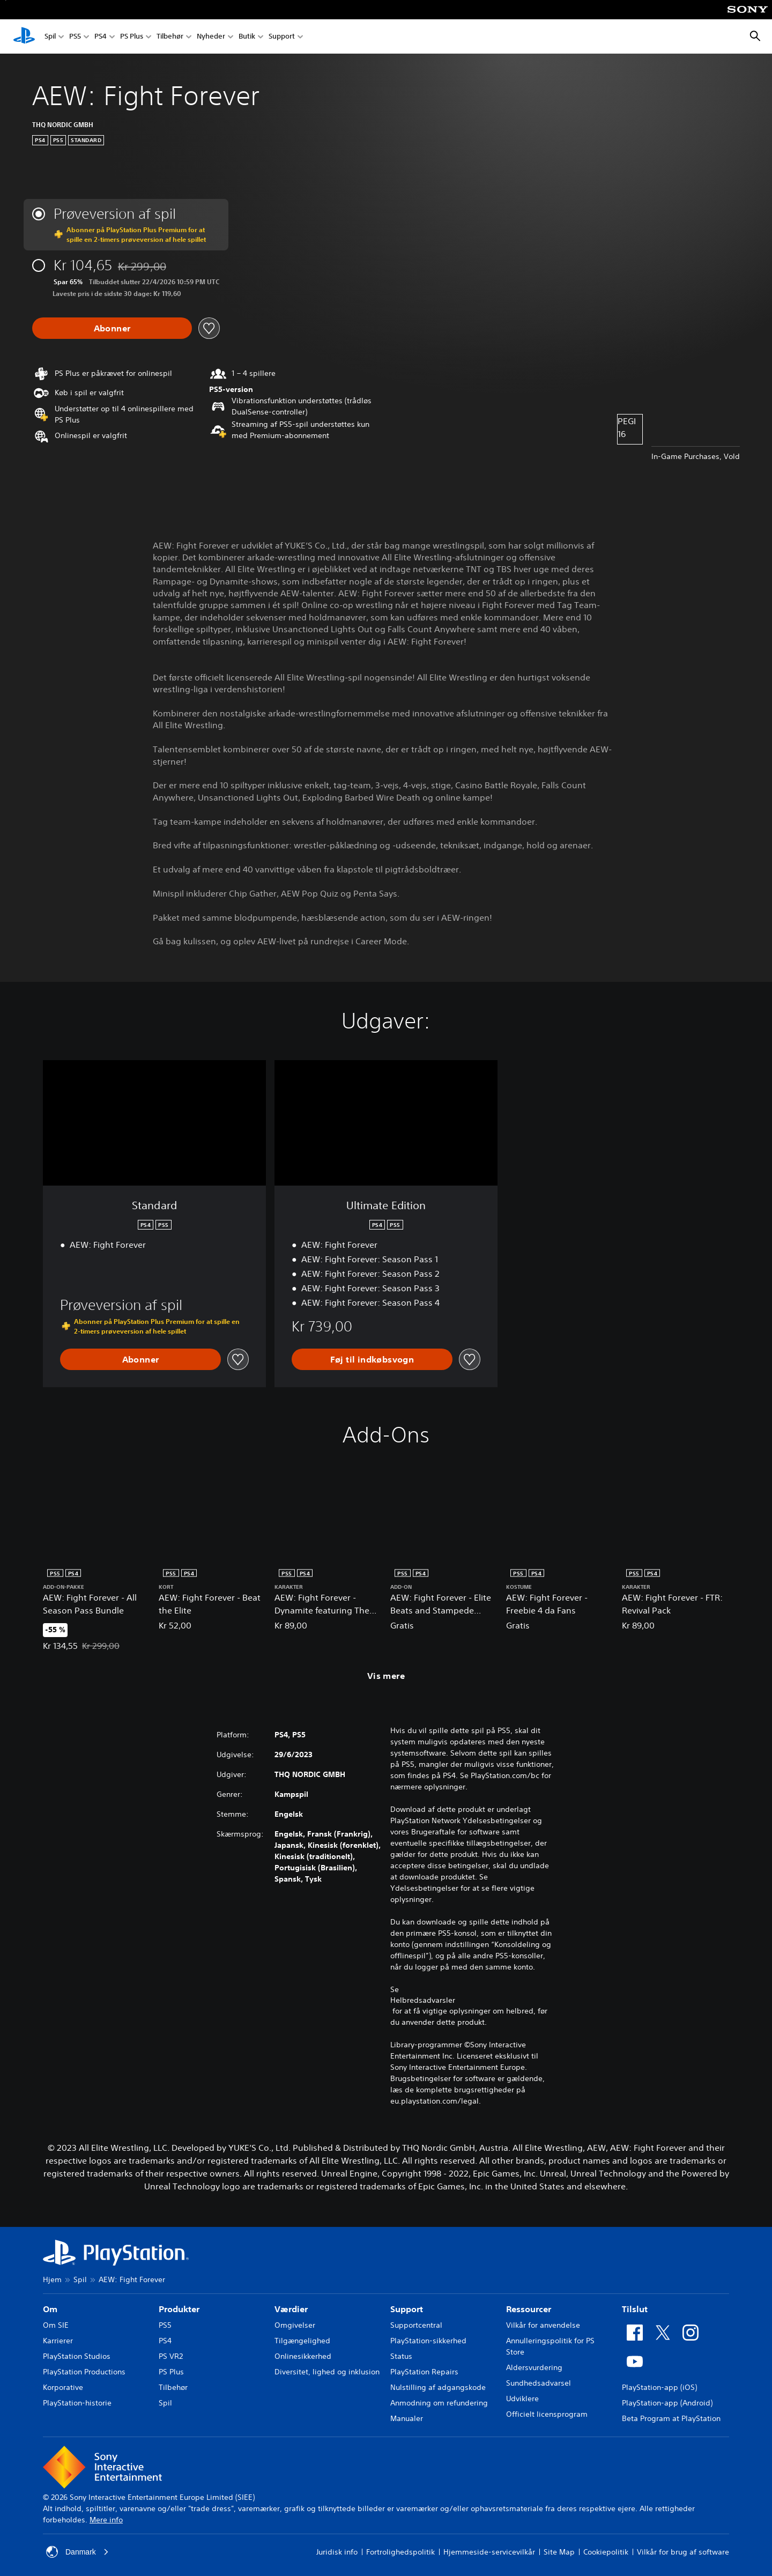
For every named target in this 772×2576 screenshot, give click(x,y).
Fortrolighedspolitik (400, 2552)
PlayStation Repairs (424, 2372)
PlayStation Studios (76, 2356)
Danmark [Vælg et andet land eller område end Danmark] (77, 2552)
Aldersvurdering (534, 2367)
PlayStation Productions (84, 2372)
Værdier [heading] (291, 2309)
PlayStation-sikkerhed (428, 2340)
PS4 (100, 36)
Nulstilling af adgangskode (438, 2387)
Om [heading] (50, 2309)
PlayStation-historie (77, 2403)
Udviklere (522, 2398)
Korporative (63, 2387)
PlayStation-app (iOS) (659, 2387)
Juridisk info (337, 2552)
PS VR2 (171, 2356)
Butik (247, 36)
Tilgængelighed (302, 2340)
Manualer (406, 2418)
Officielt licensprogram (547, 2414)
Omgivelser (294, 2325)
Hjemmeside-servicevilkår (489, 2552)
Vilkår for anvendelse (543, 2325)
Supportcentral (416, 2325)
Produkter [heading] (179, 2309)
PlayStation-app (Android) (667, 2403)
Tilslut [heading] (635, 2309)
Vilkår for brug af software (683, 2552)
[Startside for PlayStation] (24, 36)
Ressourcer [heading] (528, 2309)
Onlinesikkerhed (302, 2356)
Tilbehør (170, 36)
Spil (50, 36)
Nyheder (211, 36)
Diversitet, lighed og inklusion (327, 2372)
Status (401, 2356)
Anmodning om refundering (439, 2403)
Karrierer (58, 2340)
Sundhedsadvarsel (538, 2383)
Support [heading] (406, 2309)
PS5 (75, 36)
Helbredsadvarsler (422, 2000)
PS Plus (131, 36)
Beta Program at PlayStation (671, 2418)
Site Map (559, 2552)
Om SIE (56, 2325)
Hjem (52, 2279)
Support (282, 36)
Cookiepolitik (605, 2552)
